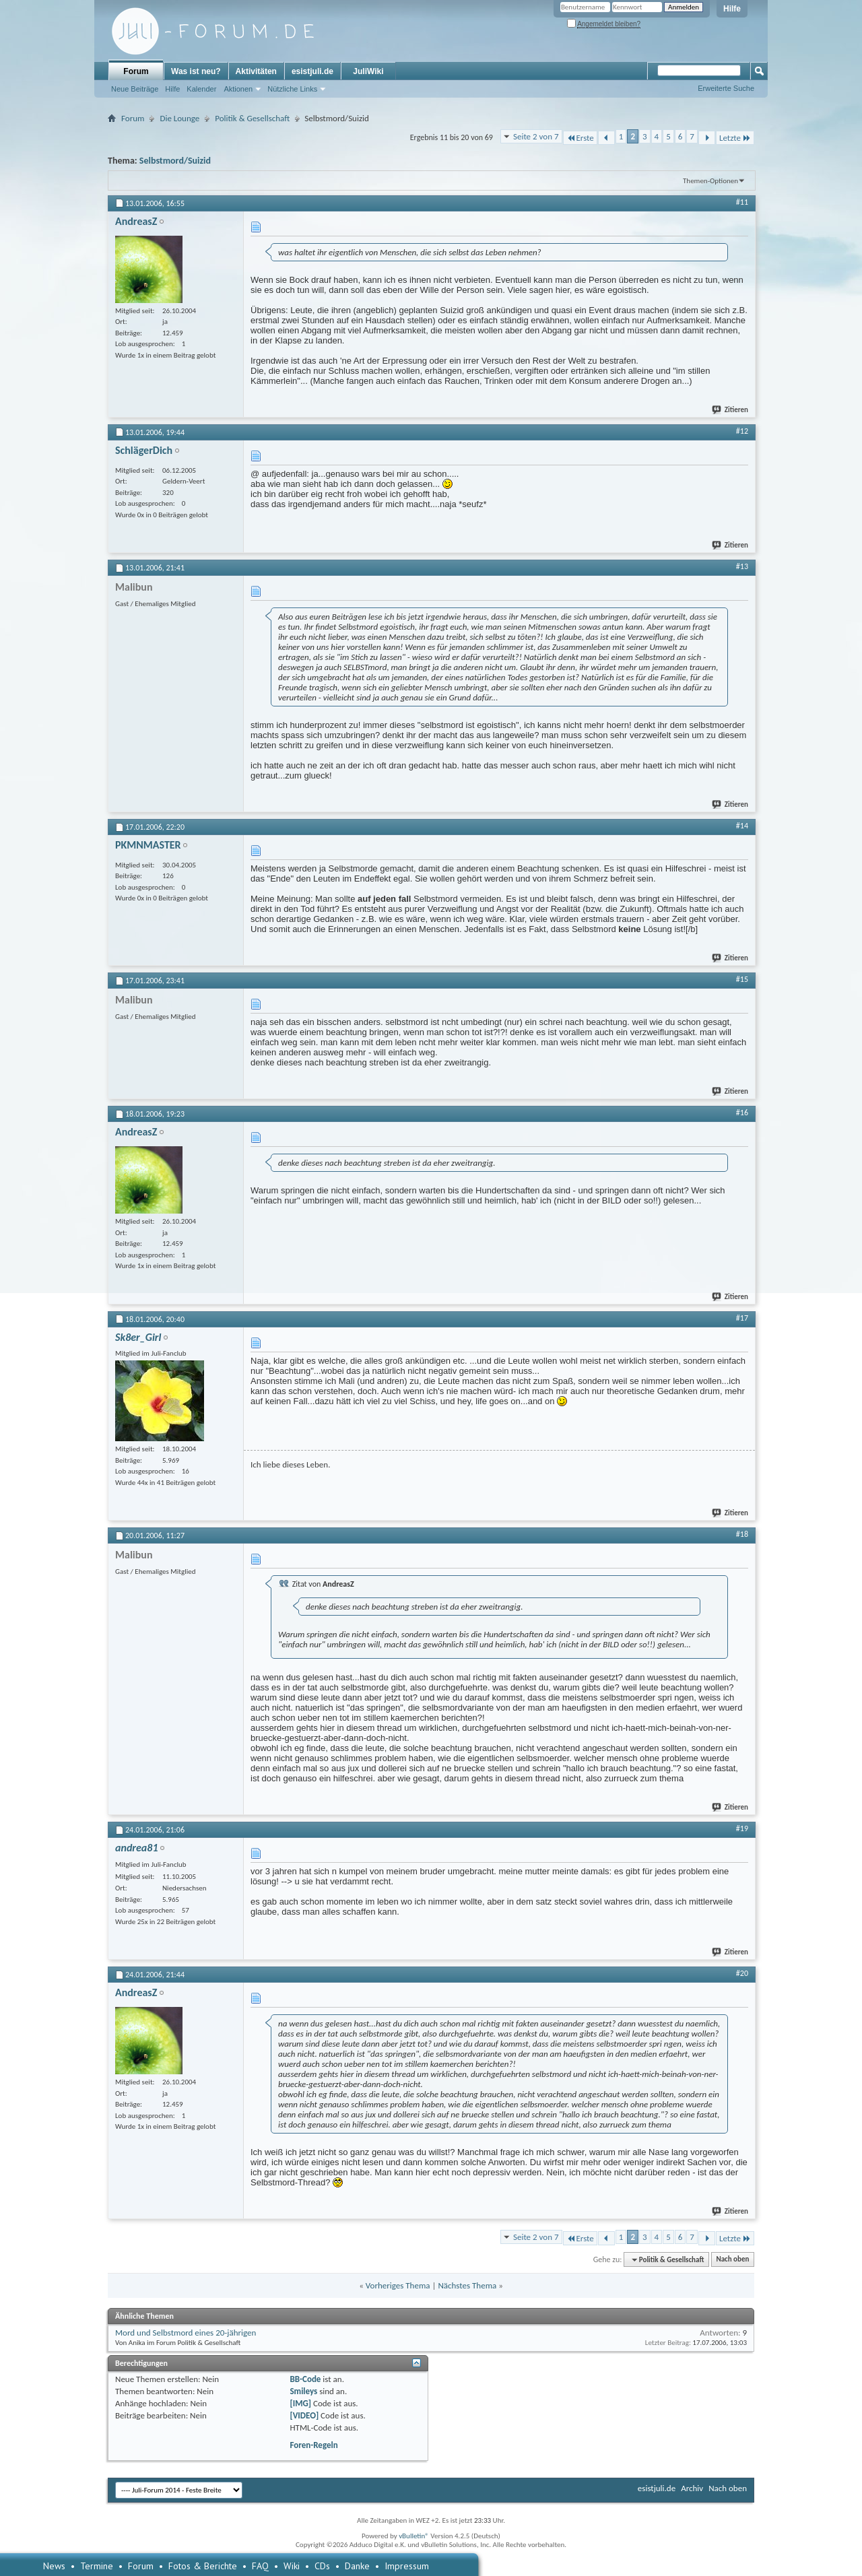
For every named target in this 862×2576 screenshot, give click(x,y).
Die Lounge (179, 118)
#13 (742, 566)
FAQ (260, 2566)
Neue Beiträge (134, 89)
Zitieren (730, 409)
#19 (742, 1828)
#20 (742, 1973)
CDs (322, 2566)
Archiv (692, 2488)
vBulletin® (414, 2536)
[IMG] (300, 2403)
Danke (357, 2566)
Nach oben (732, 2259)
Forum (135, 71)
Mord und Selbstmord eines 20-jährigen (185, 2332)
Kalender (201, 89)
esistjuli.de (312, 71)
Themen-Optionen (710, 180)
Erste (580, 138)
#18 (742, 1534)
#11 (742, 202)
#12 (742, 431)
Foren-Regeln (313, 2445)
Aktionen (238, 89)
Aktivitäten (256, 71)
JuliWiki (368, 71)
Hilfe (732, 8)
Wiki (292, 2566)
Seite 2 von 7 (536, 136)
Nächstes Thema (467, 2285)
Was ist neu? (196, 71)
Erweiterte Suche (726, 88)
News (54, 2566)
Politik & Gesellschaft (252, 118)
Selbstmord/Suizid (175, 160)
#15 (742, 979)
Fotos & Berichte (202, 2566)
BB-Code (305, 2379)
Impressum (407, 2566)
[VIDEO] (304, 2415)
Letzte (735, 138)
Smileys (303, 2391)
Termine (96, 2566)
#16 (742, 1112)
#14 (742, 825)
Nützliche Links (292, 89)
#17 (742, 1318)
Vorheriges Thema (398, 2285)
